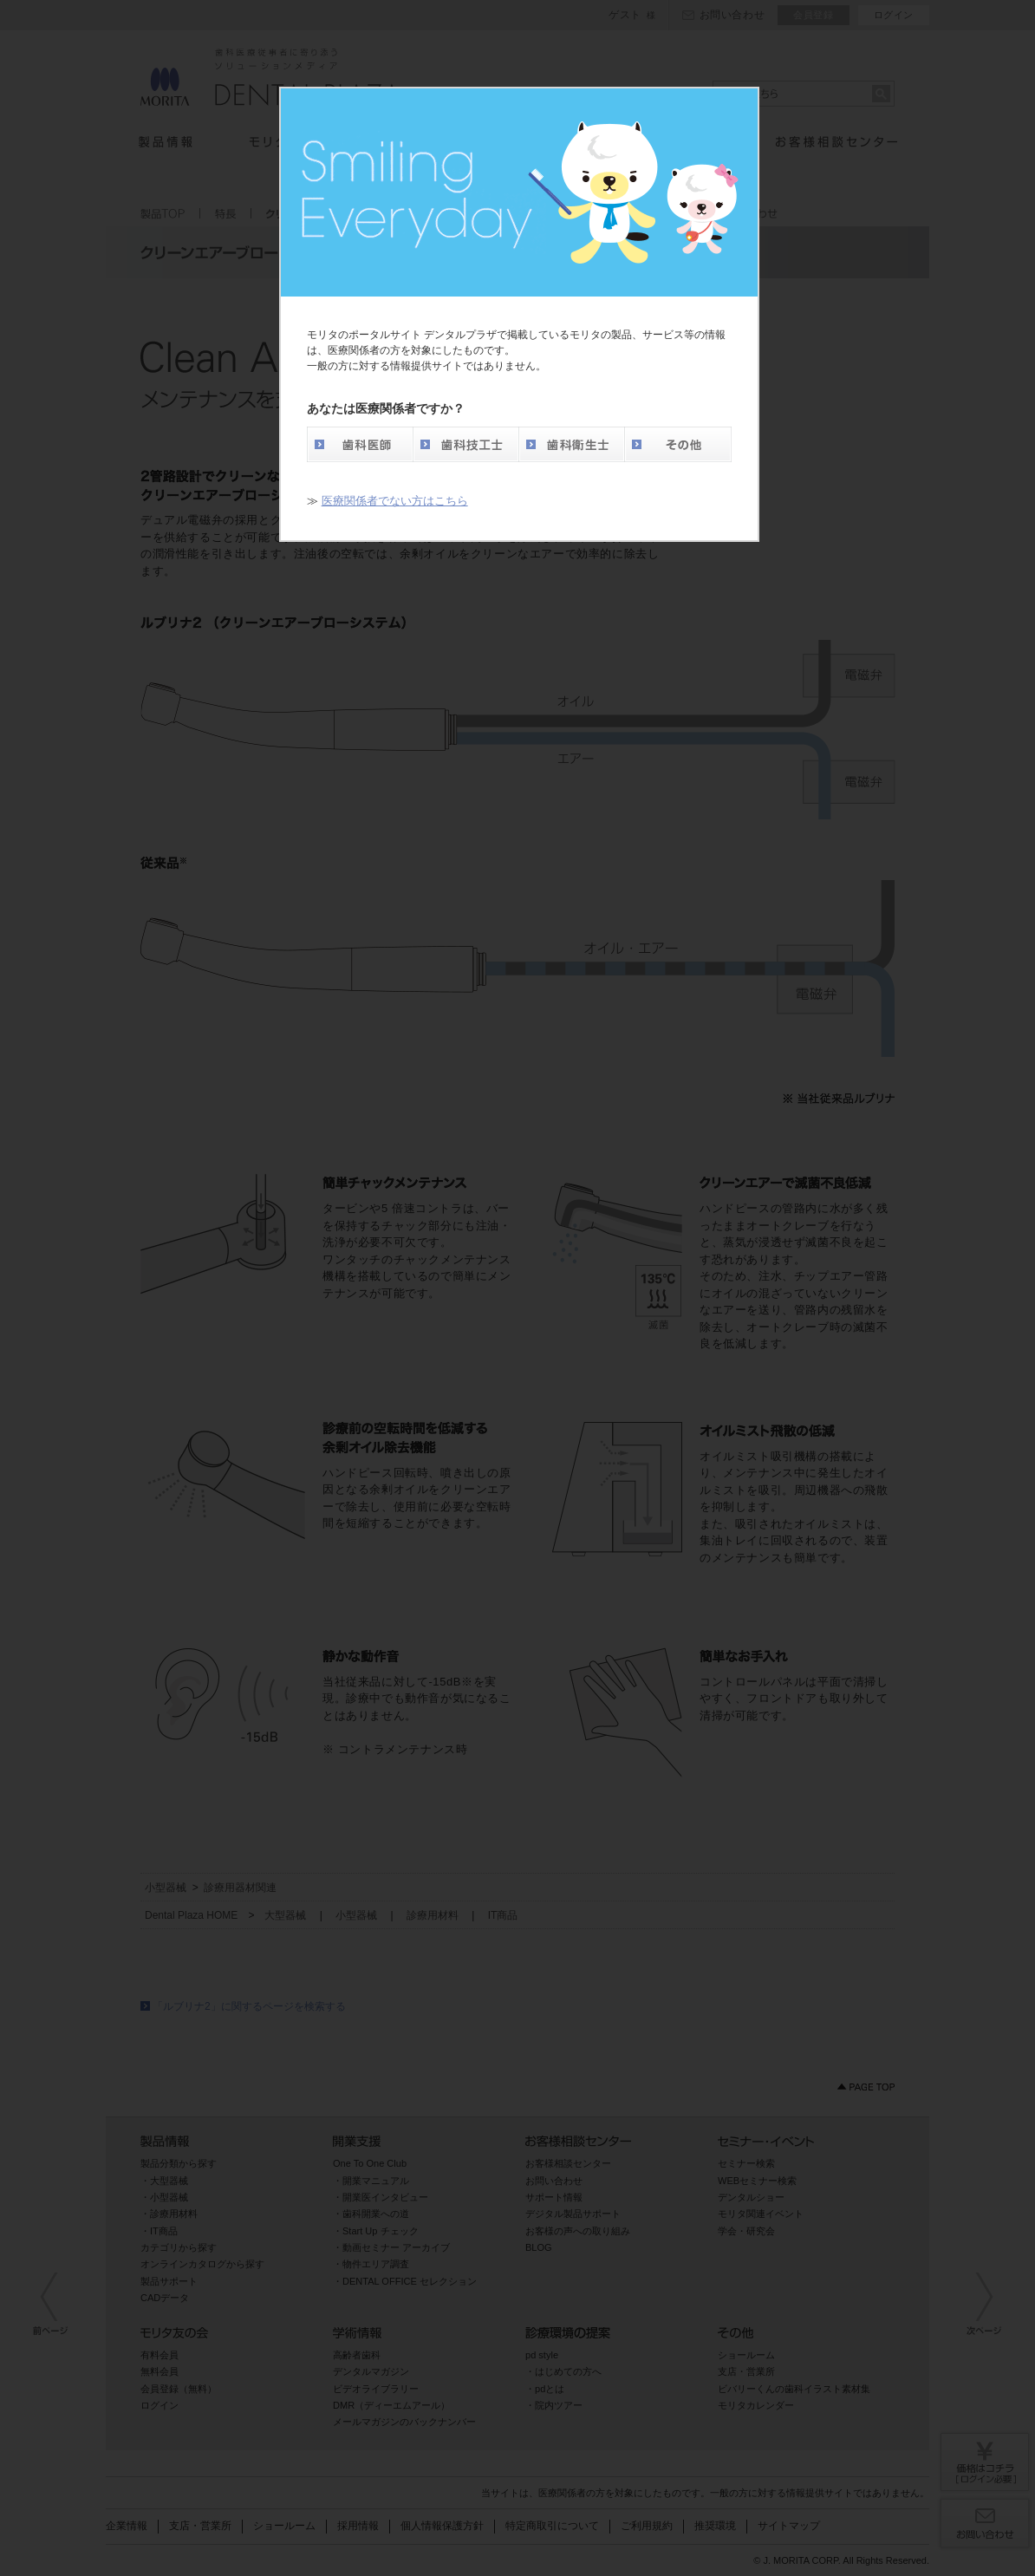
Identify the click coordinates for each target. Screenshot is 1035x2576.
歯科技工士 (465, 444)
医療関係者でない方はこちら (395, 500)
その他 (678, 444)
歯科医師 (360, 444)
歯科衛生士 (571, 444)
